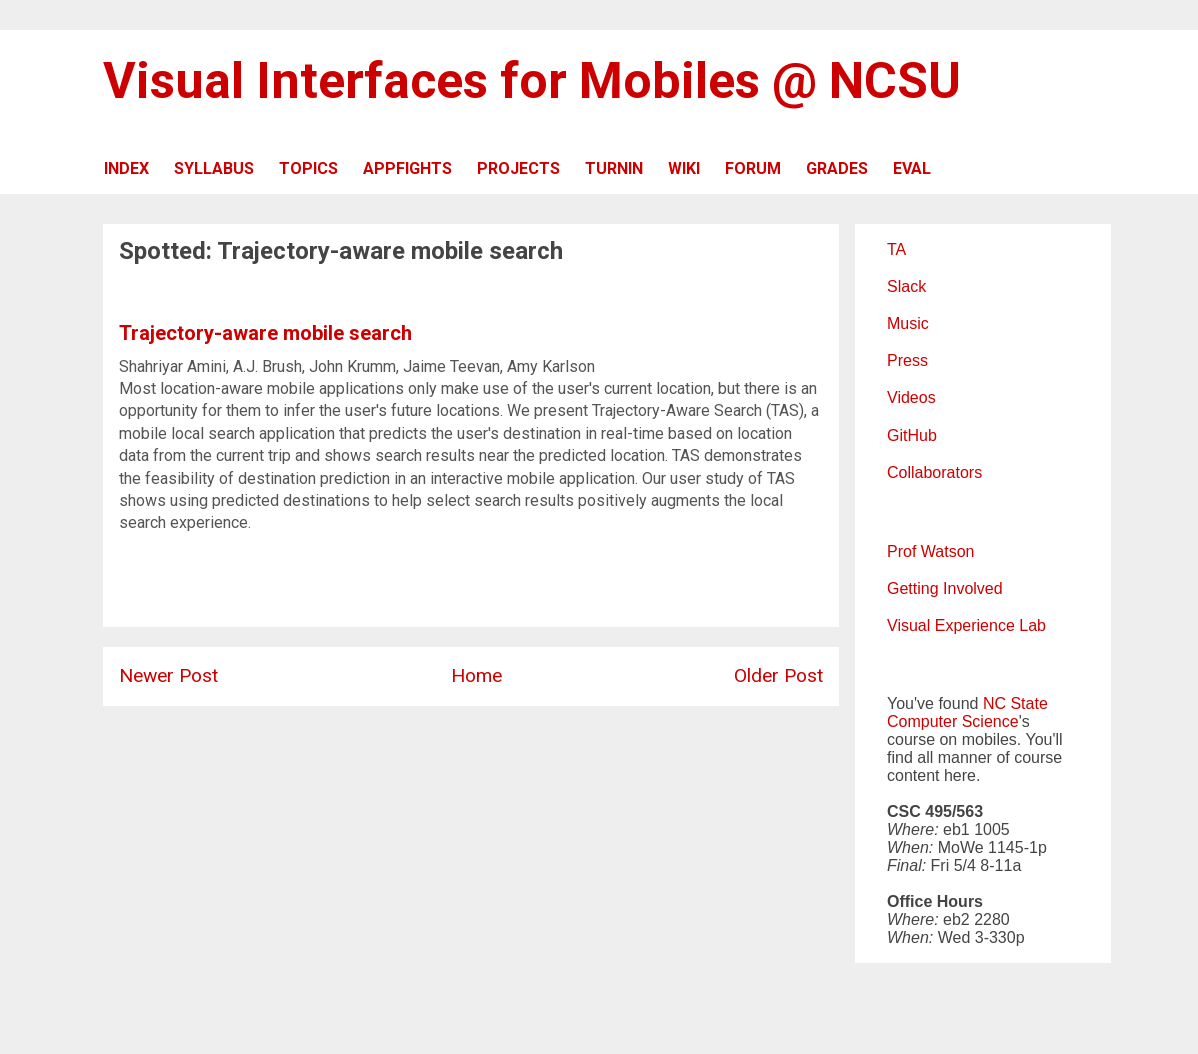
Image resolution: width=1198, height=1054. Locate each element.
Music (908, 323)
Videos (911, 397)
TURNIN (614, 168)
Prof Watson (930, 551)
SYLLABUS (214, 168)
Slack (906, 286)
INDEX (126, 168)
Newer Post (168, 675)
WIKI (684, 168)
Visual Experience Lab (966, 625)
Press (907, 360)
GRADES (837, 168)
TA (896, 249)
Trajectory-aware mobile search (265, 333)
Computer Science (953, 721)
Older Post (778, 675)
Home (476, 675)
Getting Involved (945, 588)
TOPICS (308, 168)
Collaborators (934, 472)
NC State (1015, 703)
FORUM (753, 168)
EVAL (912, 168)
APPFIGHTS (407, 168)
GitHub (912, 435)
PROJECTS (518, 168)
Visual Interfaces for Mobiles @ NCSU (532, 81)
